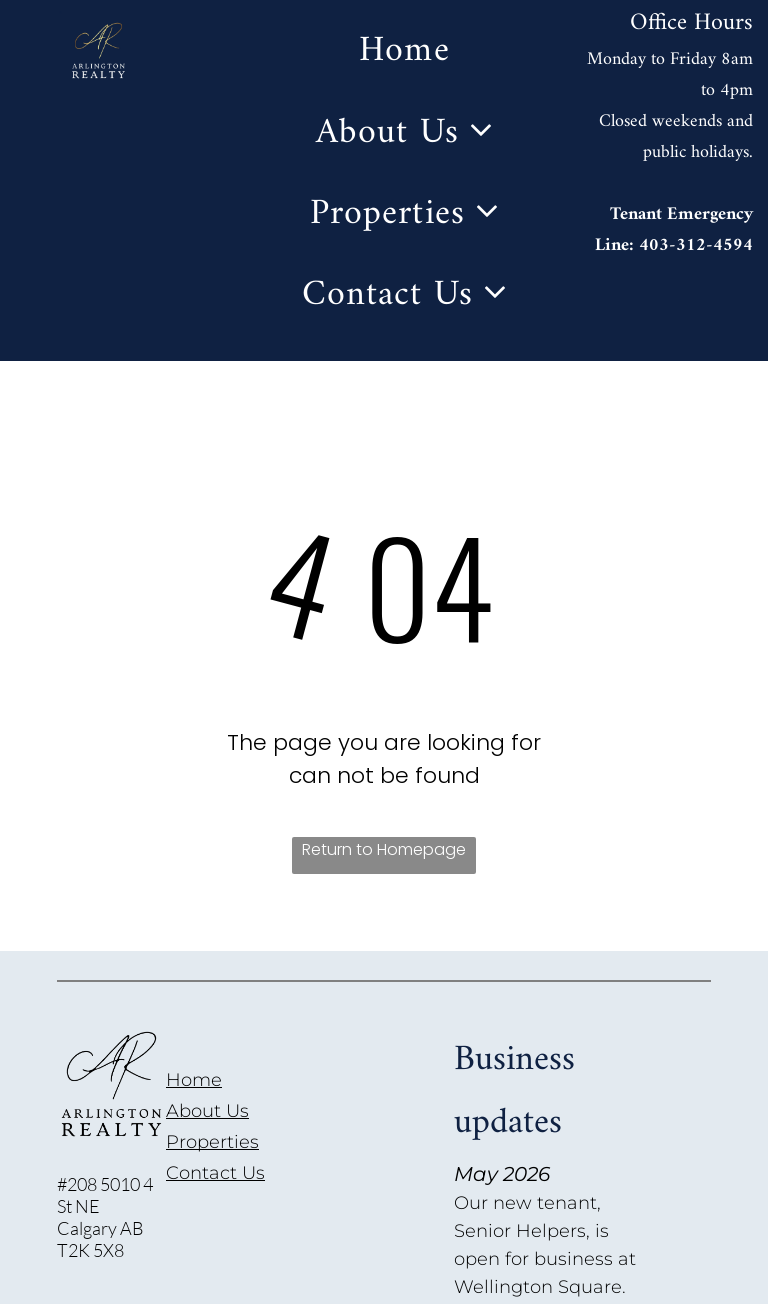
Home (194, 1080)
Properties (212, 1142)
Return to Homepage (384, 849)
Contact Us (215, 1173)
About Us (207, 1111)
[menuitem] (404, 51)
